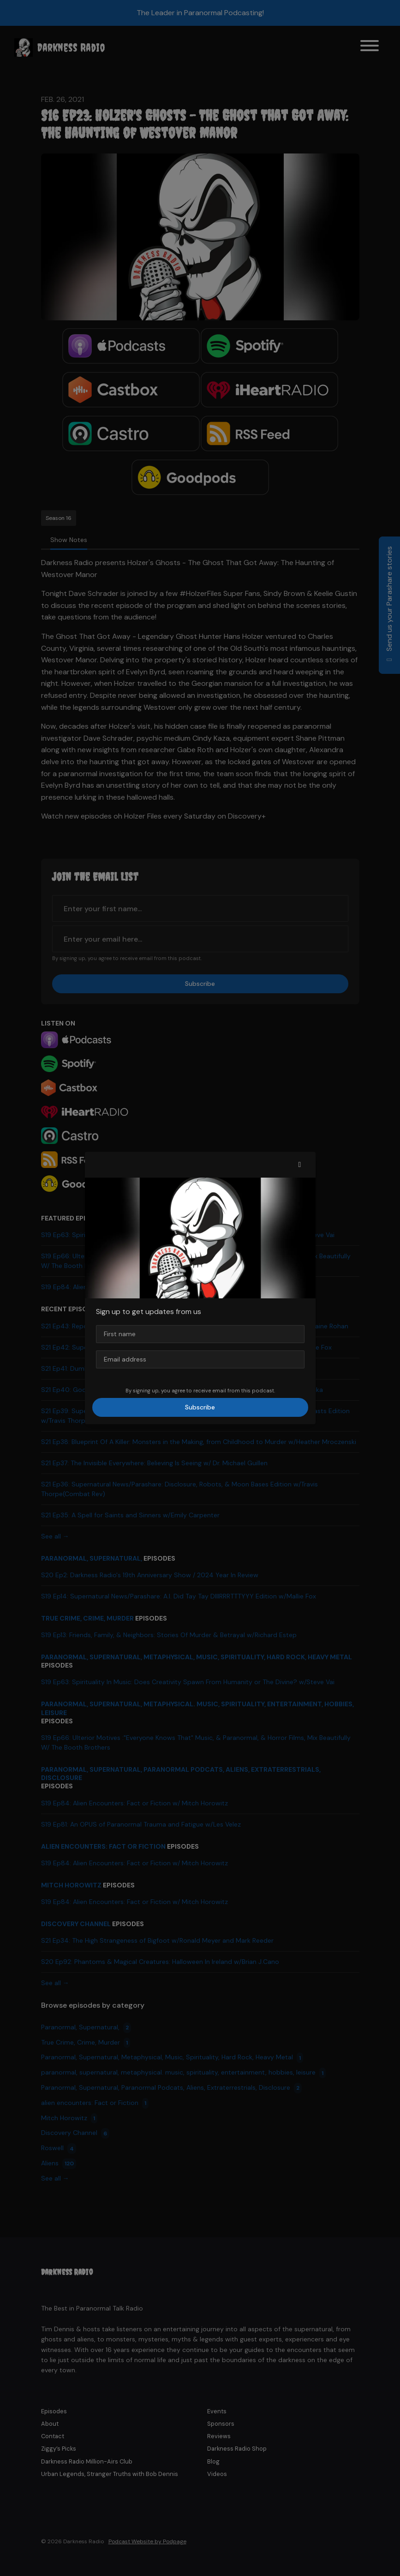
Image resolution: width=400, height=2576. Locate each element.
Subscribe (200, 1407)
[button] (299, 1164)
